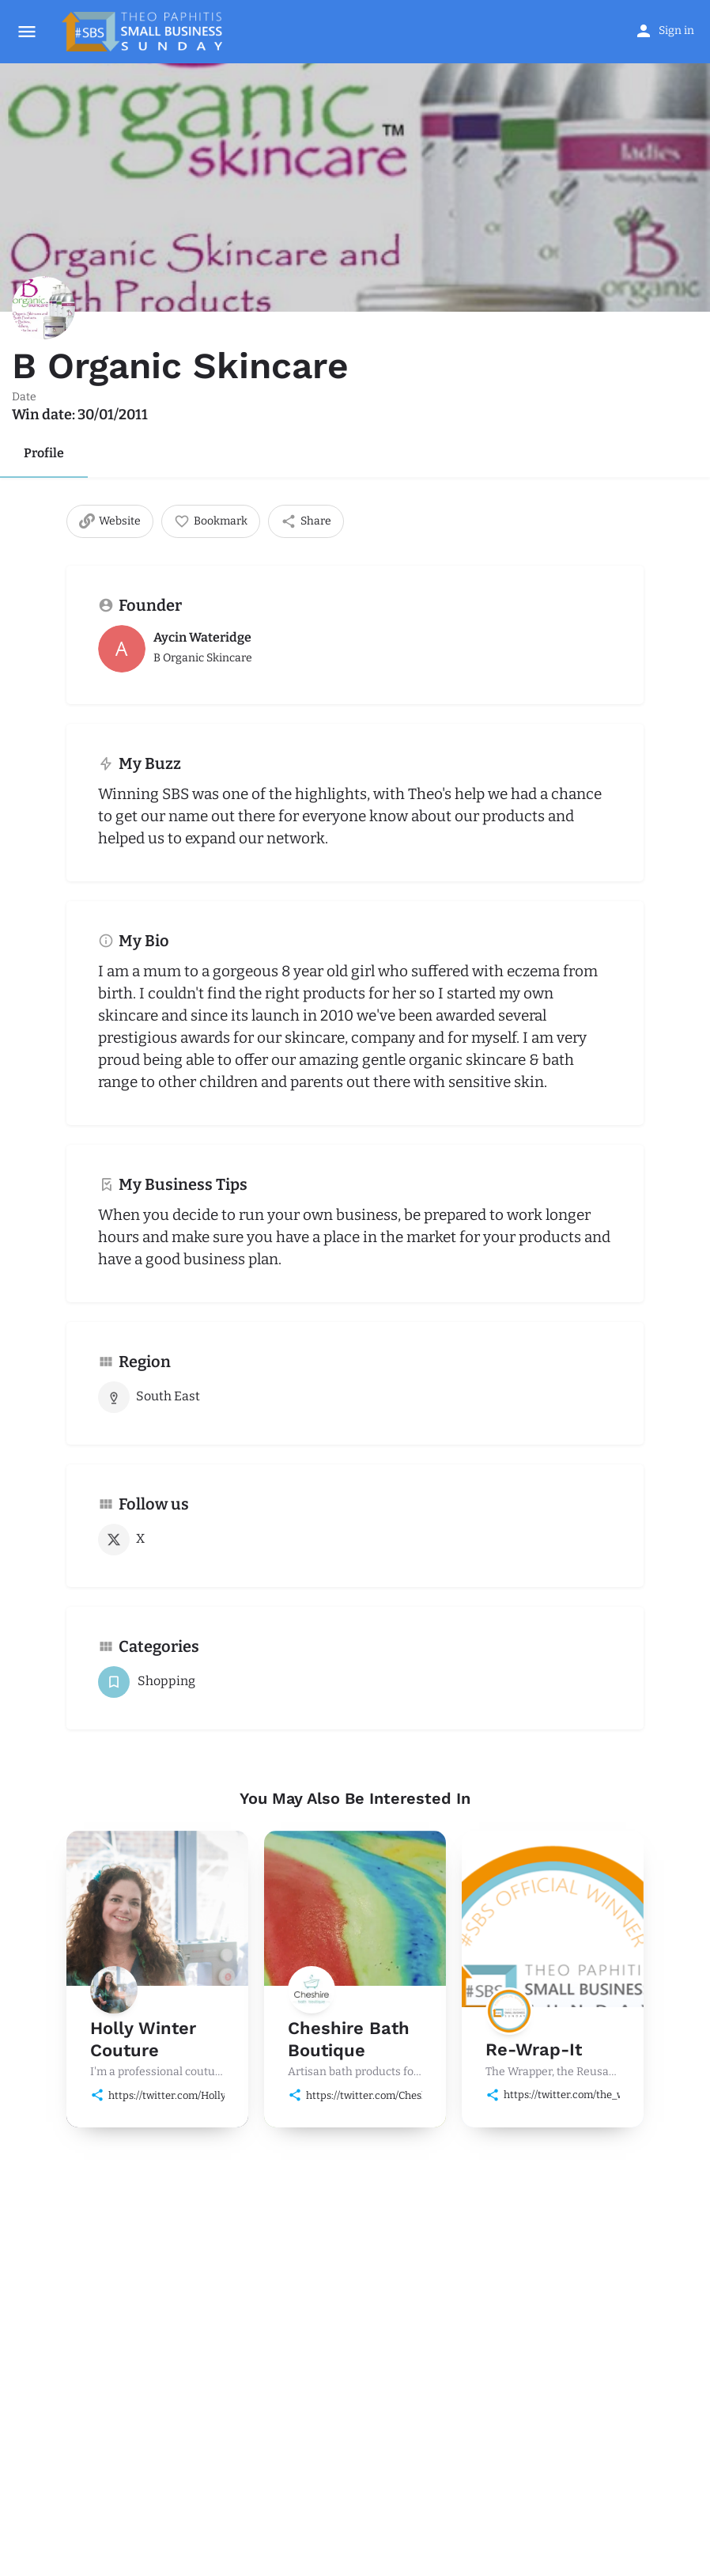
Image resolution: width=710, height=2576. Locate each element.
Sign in (676, 30)
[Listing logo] (43, 307)
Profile (44, 452)
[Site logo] (144, 31)
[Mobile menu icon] (27, 31)
